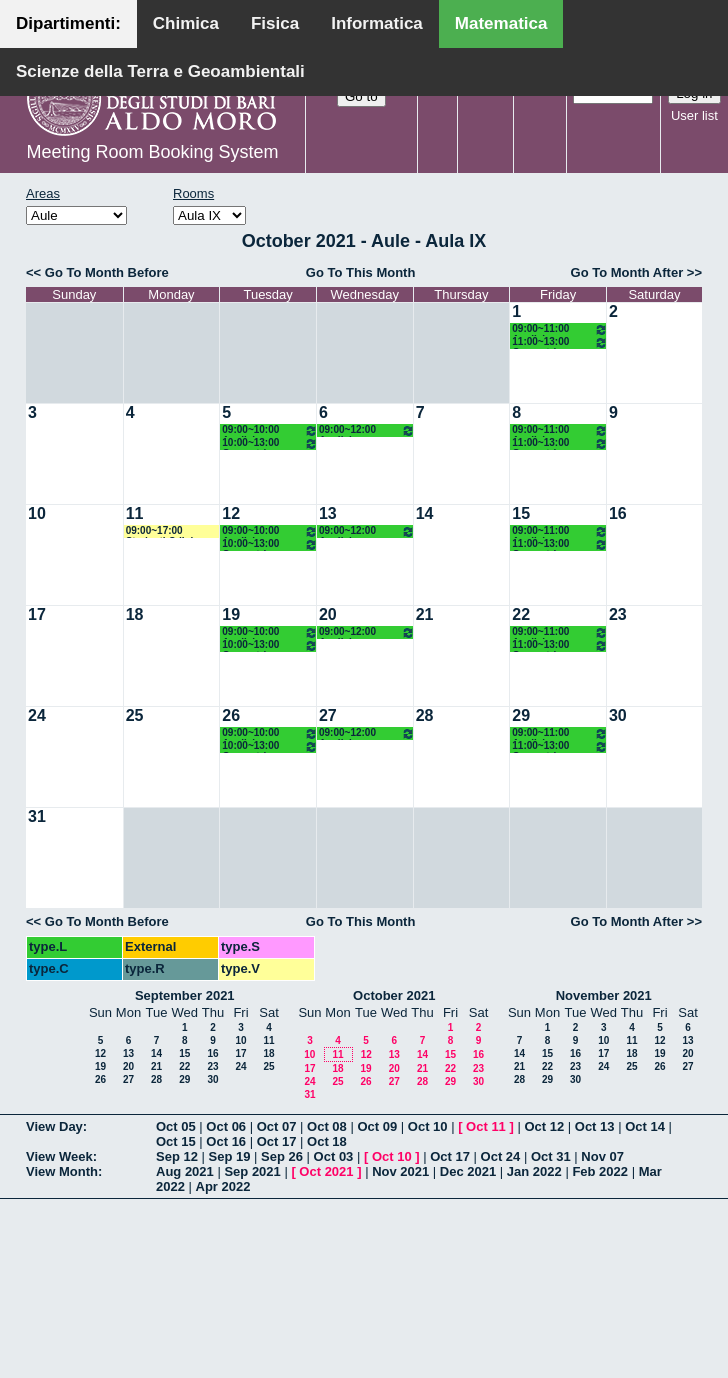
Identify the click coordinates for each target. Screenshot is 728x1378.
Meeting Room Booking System (152, 152)
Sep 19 (230, 1156)
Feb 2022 (600, 1171)
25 (135, 715)
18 (135, 614)
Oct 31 (551, 1156)
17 (37, 614)
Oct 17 (277, 1141)
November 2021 (604, 995)
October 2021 (394, 995)
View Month (62, 1171)
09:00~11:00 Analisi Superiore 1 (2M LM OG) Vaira (560, 329)
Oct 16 (226, 1141)
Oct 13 (595, 1126)
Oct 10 (428, 1126)
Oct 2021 (326, 1171)
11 (135, 513)
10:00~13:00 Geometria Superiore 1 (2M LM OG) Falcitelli (270, 443)
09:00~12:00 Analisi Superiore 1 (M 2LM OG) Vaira (367, 430)
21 (425, 614)
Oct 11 (486, 1126)
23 (618, 614)
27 (328, 715)
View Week (59, 1156)
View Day (54, 1126)
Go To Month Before (107, 272)
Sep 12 (177, 1156)
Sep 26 (282, 1156)
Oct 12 (544, 1126)
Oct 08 (327, 1126)
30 (618, 715)
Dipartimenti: (68, 23)
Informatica (377, 23)
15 (521, 513)
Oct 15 (176, 1141)
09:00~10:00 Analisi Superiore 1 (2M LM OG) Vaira (270, 430)
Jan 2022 (534, 1171)
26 (231, 715)
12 (231, 513)
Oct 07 (277, 1126)
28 (425, 715)
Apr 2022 (223, 1186)
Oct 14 (645, 1126)
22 (521, 614)
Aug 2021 (185, 1171)
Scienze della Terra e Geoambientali (160, 71)
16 (618, 513)
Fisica (275, 23)
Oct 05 (176, 1126)
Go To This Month (361, 272)
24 (37, 715)
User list (694, 115)
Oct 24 (501, 1156)
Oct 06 (226, 1126)
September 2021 (185, 995)
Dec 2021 (468, 1171)
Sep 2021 (252, 1171)
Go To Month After (627, 272)
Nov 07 (602, 1156)
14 (425, 513)
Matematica (501, 23)
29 (521, 715)
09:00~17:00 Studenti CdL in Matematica (163, 531)
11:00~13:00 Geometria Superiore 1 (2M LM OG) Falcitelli (560, 342)
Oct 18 (327, 1141)
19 (231, 614)
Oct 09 (377, 1126)
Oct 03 (334, 1156)
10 (37, 513)
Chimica (186, 23)
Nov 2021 (400, 1171)
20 (328, 614)
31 (37, 816)
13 (328, 513)
